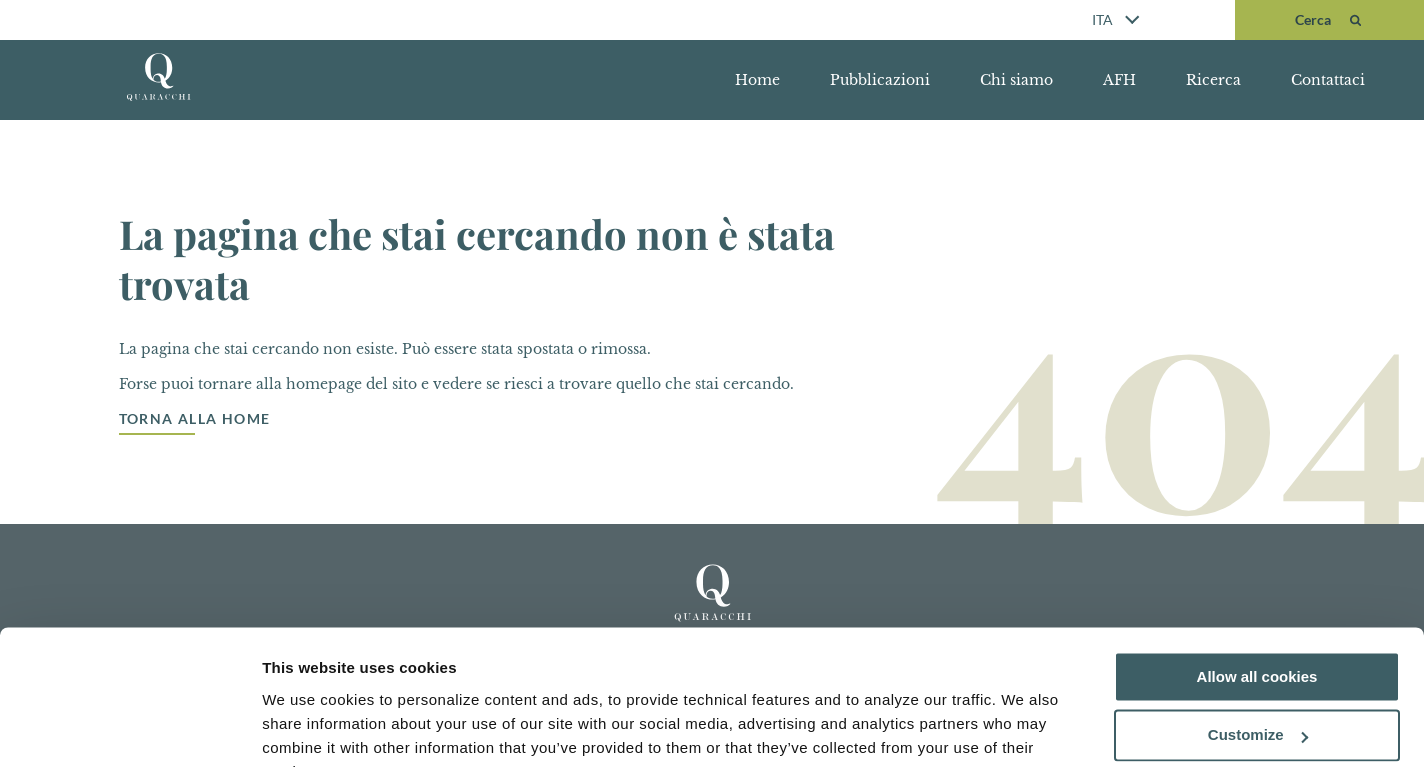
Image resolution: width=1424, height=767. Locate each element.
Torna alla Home (195, 419)
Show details (308, 727)
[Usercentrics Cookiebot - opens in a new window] (129, 728)
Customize (1258, 636)
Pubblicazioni (880, 80)
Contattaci (1328, 80)
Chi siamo (1016, 80)
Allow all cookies (1257, 577)
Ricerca (1213, 80)
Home (757, 80)
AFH (1119, 80)
